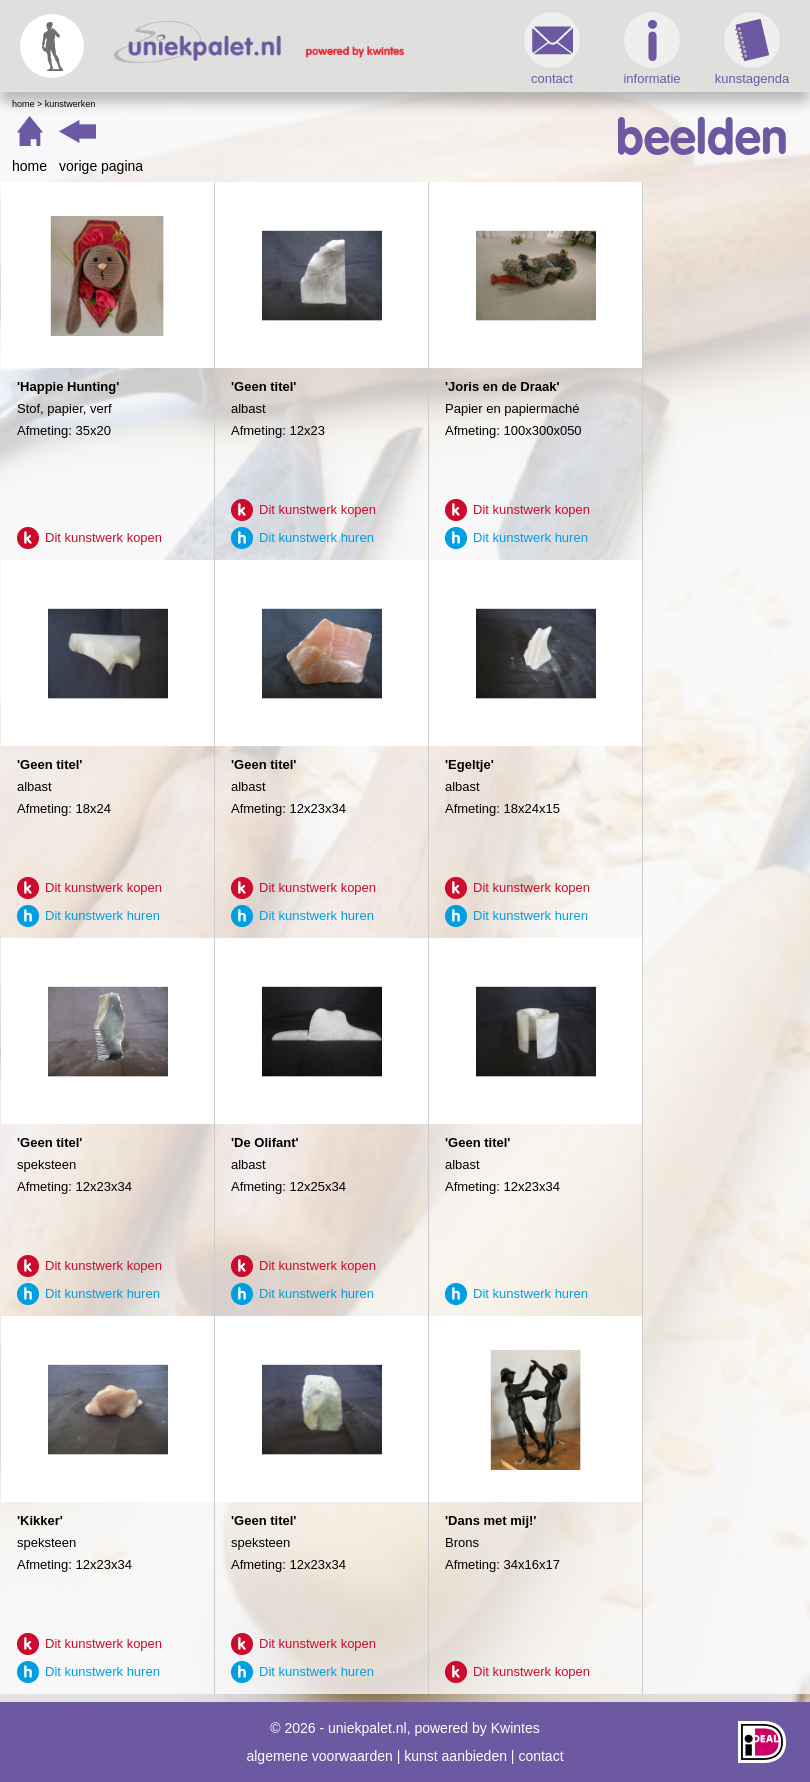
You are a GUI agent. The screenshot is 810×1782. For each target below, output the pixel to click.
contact (552, 49)
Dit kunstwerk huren (316, 537)
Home (23, 104)
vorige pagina (101, 166)
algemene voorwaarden (319, 1756)
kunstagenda (752, 49)
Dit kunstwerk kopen (103, 537)
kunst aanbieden (455, 1756)
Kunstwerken (70, 104)
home (29, 166)
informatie (651, 49)
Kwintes (515, 1728)
